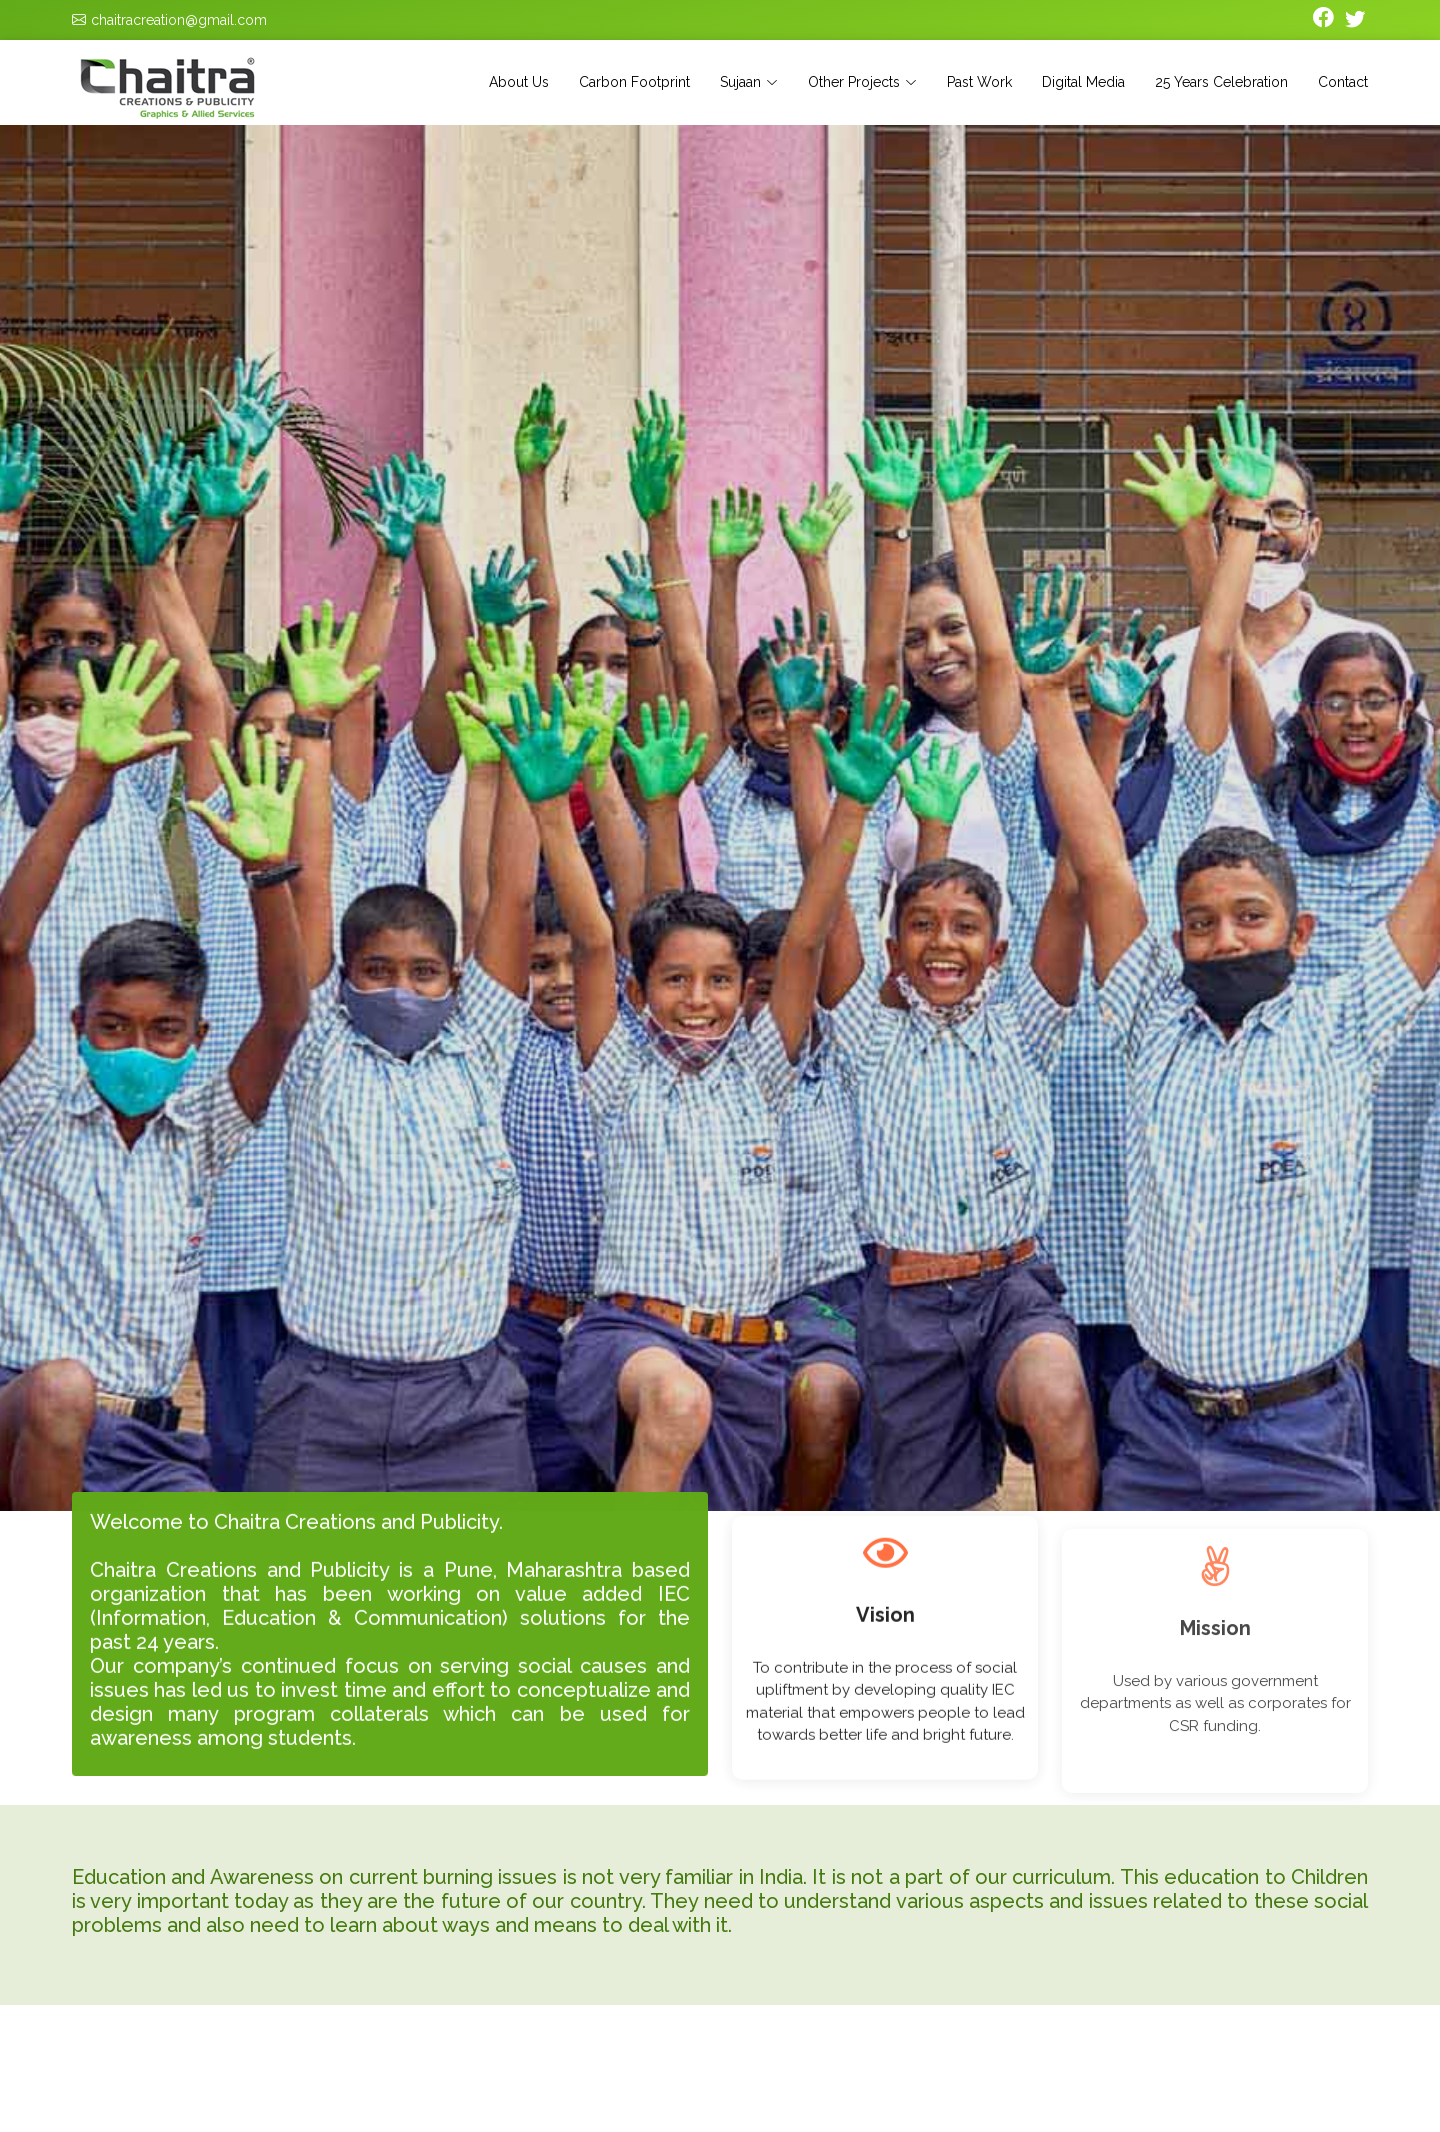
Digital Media (1083, 82)
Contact (1343, 82)
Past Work (979, 82)
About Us (519, 82)
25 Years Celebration (1221, 82)
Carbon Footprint (634, 82)
